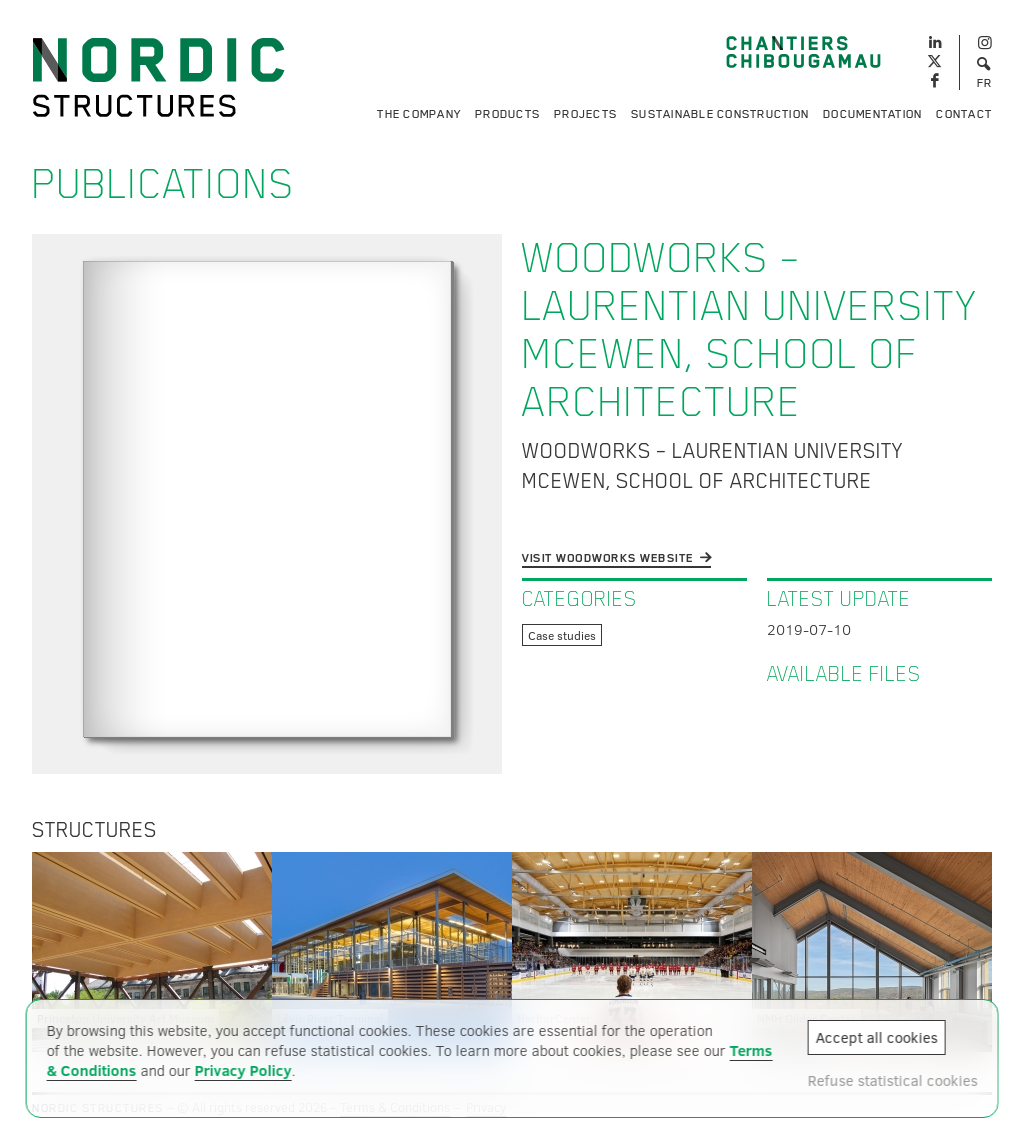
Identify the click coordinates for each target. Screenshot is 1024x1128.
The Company (419, 114)
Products (507, 114)
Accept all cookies (876, 1037)
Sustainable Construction (720, 114)
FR (985, 83)
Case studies (562, 635)
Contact (964, 114)
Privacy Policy (243, 1070)
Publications (163, 184)
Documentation (872, 114)
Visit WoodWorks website (608, 558)
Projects (585, 114)
